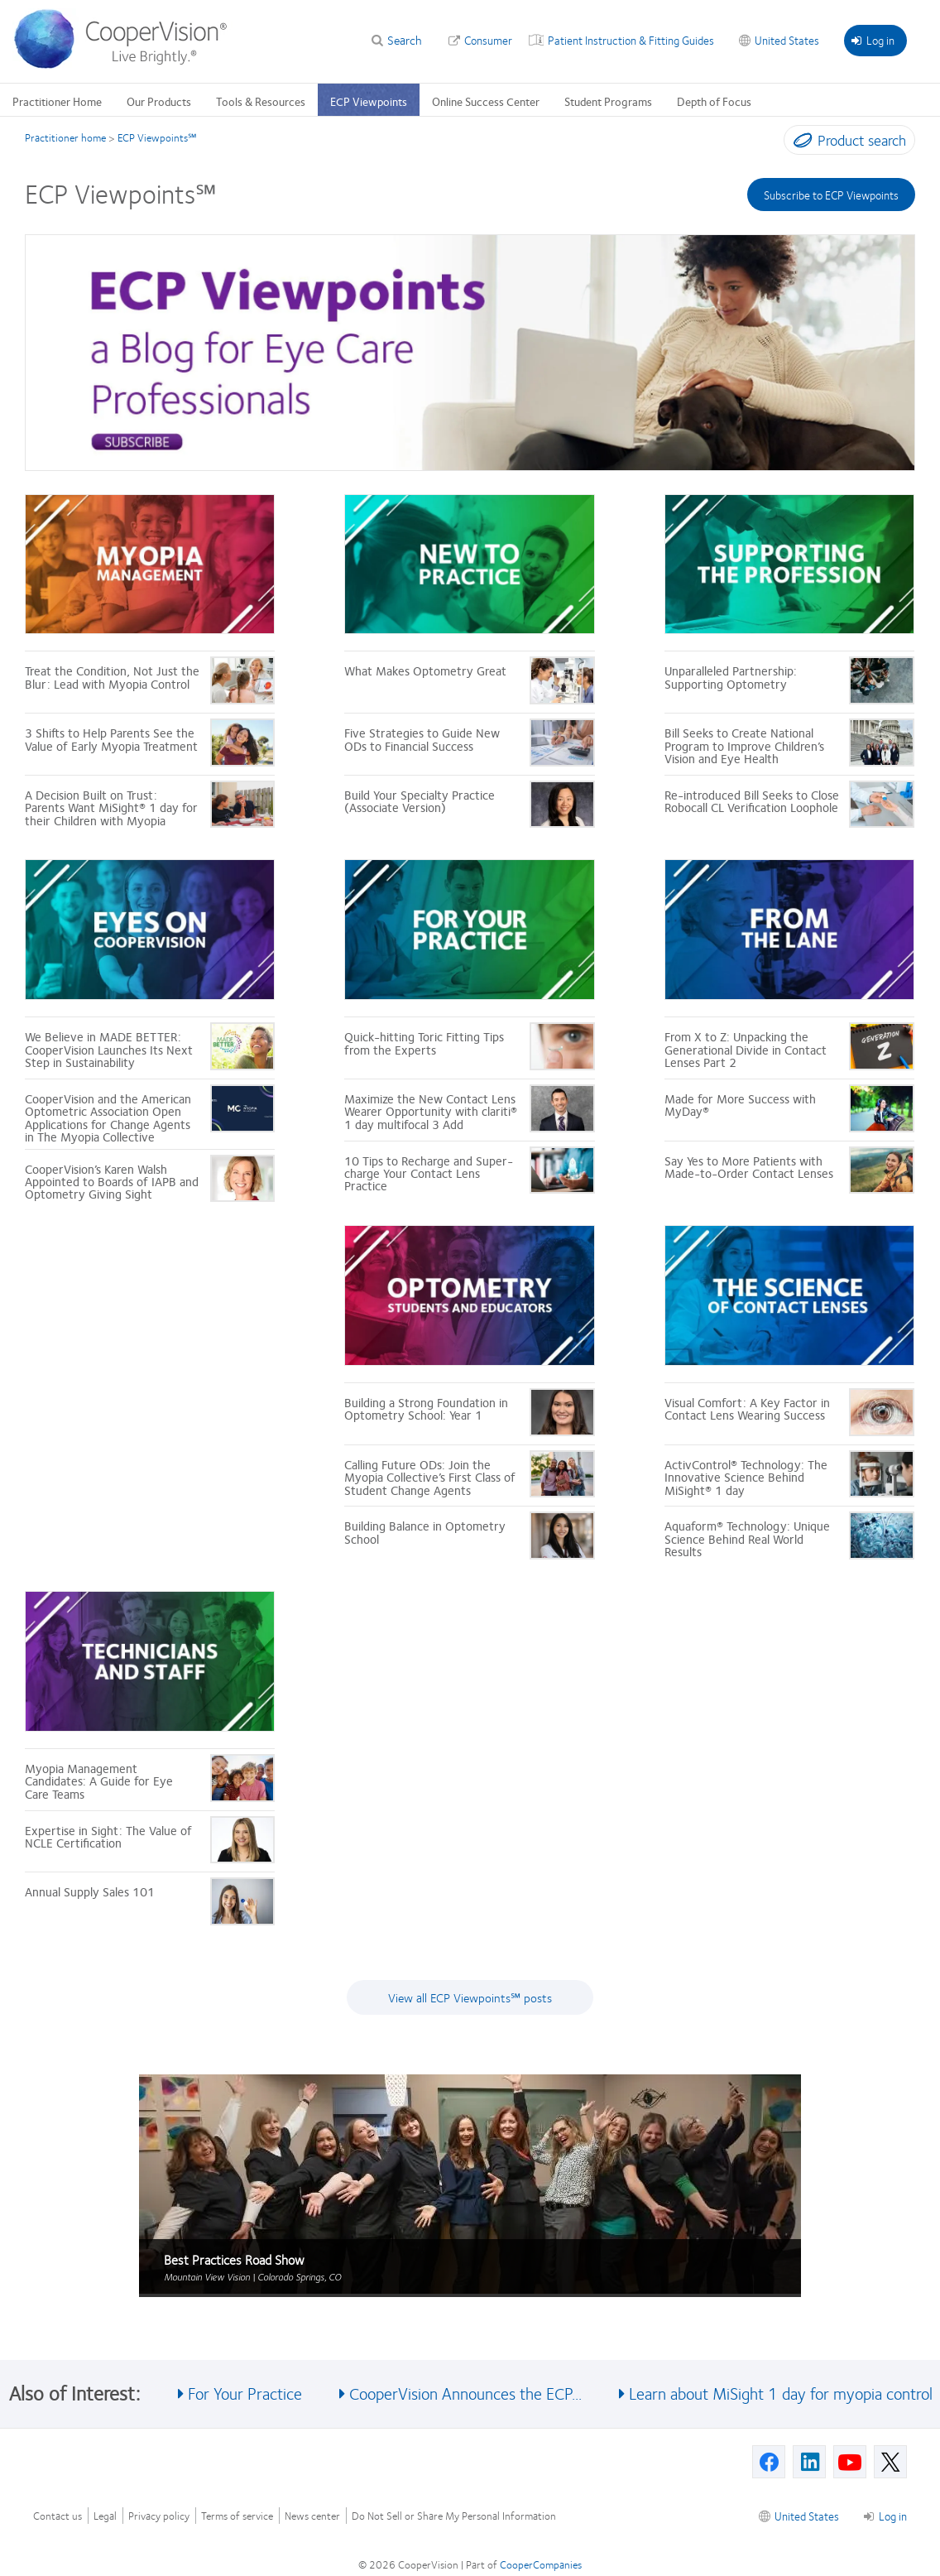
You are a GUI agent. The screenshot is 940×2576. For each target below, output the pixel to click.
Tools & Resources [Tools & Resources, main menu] (260, 101)
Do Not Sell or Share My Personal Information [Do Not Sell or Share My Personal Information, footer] (454, 2516)
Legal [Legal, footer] (105, 2516)
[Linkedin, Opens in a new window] (809, 2461)
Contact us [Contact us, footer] (57, 2516)
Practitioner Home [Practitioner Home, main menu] (57, 101)
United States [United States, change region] (787, 40)
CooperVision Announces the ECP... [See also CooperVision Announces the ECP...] (465, 2392)
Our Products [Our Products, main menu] (159, 101)
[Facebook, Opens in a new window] (768, 2461)
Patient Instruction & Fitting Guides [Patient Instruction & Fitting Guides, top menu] (631, 40)
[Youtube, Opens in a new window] (849, 2461)
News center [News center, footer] (312, 2516)
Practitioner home (65, 137)
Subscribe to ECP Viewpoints (831, 194)
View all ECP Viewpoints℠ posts (470, 1997)
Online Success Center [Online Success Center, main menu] (486, 101)
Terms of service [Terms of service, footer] (237, 2516)
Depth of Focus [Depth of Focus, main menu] (714, 101)
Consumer (488, 40)
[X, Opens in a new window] (890, 2461)
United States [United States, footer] (807, 2515)
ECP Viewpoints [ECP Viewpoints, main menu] (368, 101)
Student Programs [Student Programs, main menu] (608, 101)
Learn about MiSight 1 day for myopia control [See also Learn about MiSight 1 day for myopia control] (781, 2392)
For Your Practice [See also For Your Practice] (245, 2392)
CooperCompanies (541, 2564)
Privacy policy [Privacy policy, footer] (158, 2516)
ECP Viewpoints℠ (157, 137)
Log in (872, 40)
